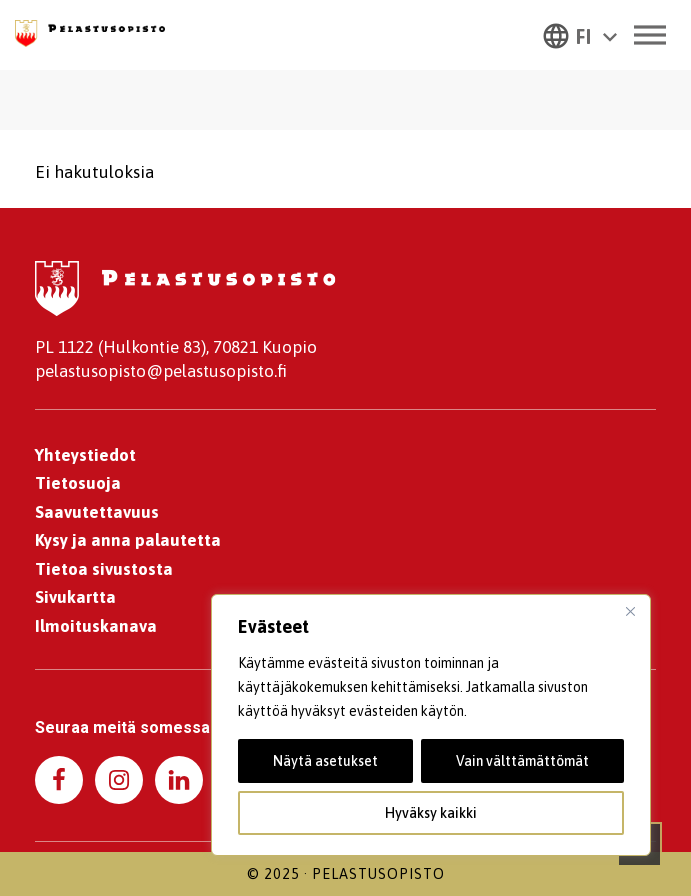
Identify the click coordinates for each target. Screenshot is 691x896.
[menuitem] (580, 35)
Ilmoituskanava (96, 626)
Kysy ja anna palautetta (128, 540)
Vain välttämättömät (522, 761)
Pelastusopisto (378, 874)
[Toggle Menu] (650, 34)
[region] (431, 725)
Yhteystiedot (85, 455)
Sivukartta (75, 597)
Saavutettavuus (97, 512)
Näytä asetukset (325, 761)
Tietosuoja (78, 483)
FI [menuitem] (583, 37)
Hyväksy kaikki (431, 813)
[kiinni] (630, 611)
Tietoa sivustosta (104, 569)
